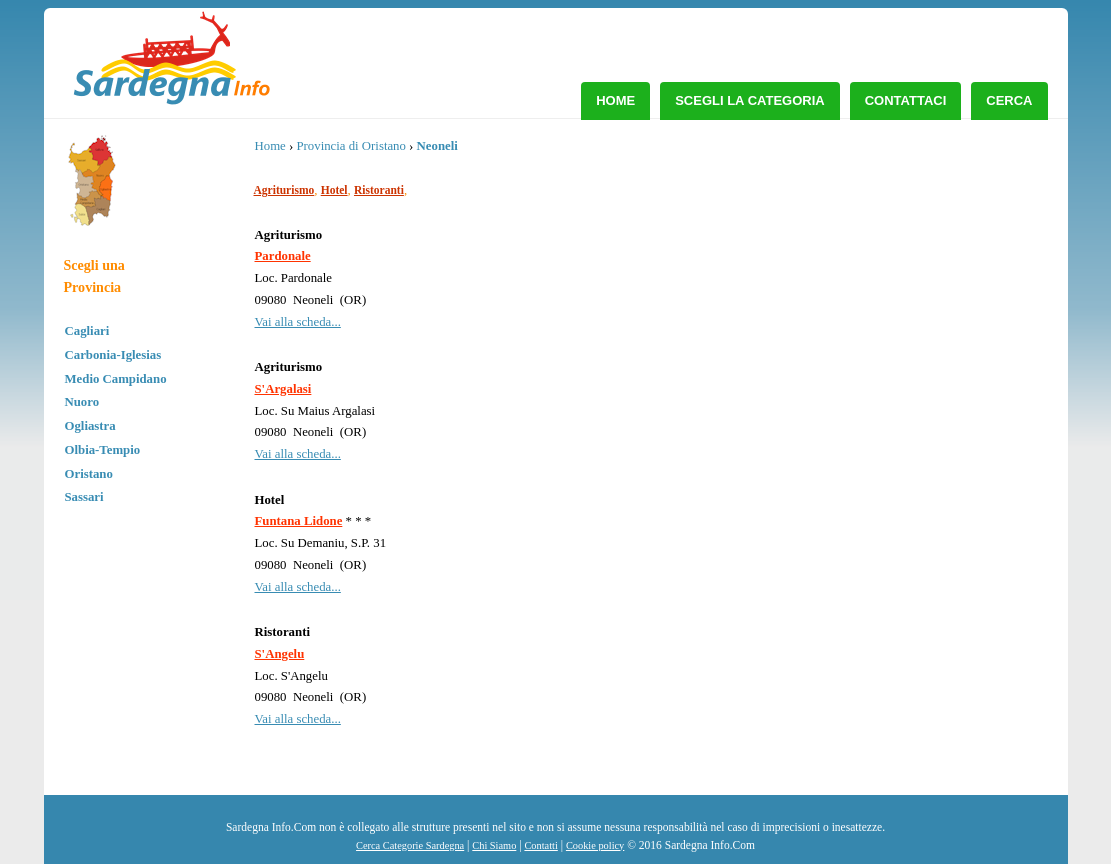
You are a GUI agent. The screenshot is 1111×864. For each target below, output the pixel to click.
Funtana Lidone (299, 521)
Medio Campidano (116, 379)
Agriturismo (284, 190)
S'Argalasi (283, 389)
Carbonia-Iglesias (113, 355)
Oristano (89, 474)
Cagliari (87, 331)
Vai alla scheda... (298, 322)
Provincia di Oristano (350, 146)
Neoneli (437, 146)
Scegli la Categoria (750, 100)
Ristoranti (379, 190)
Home (615, 100)
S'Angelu (280, 654)
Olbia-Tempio (103, 450)
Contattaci (906, 100)
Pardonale (283, 256)
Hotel (334, 190)
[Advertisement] (886, 285)
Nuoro (82, 402)
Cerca (1009, 100)
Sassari (84, 497)
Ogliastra (90, 426)
